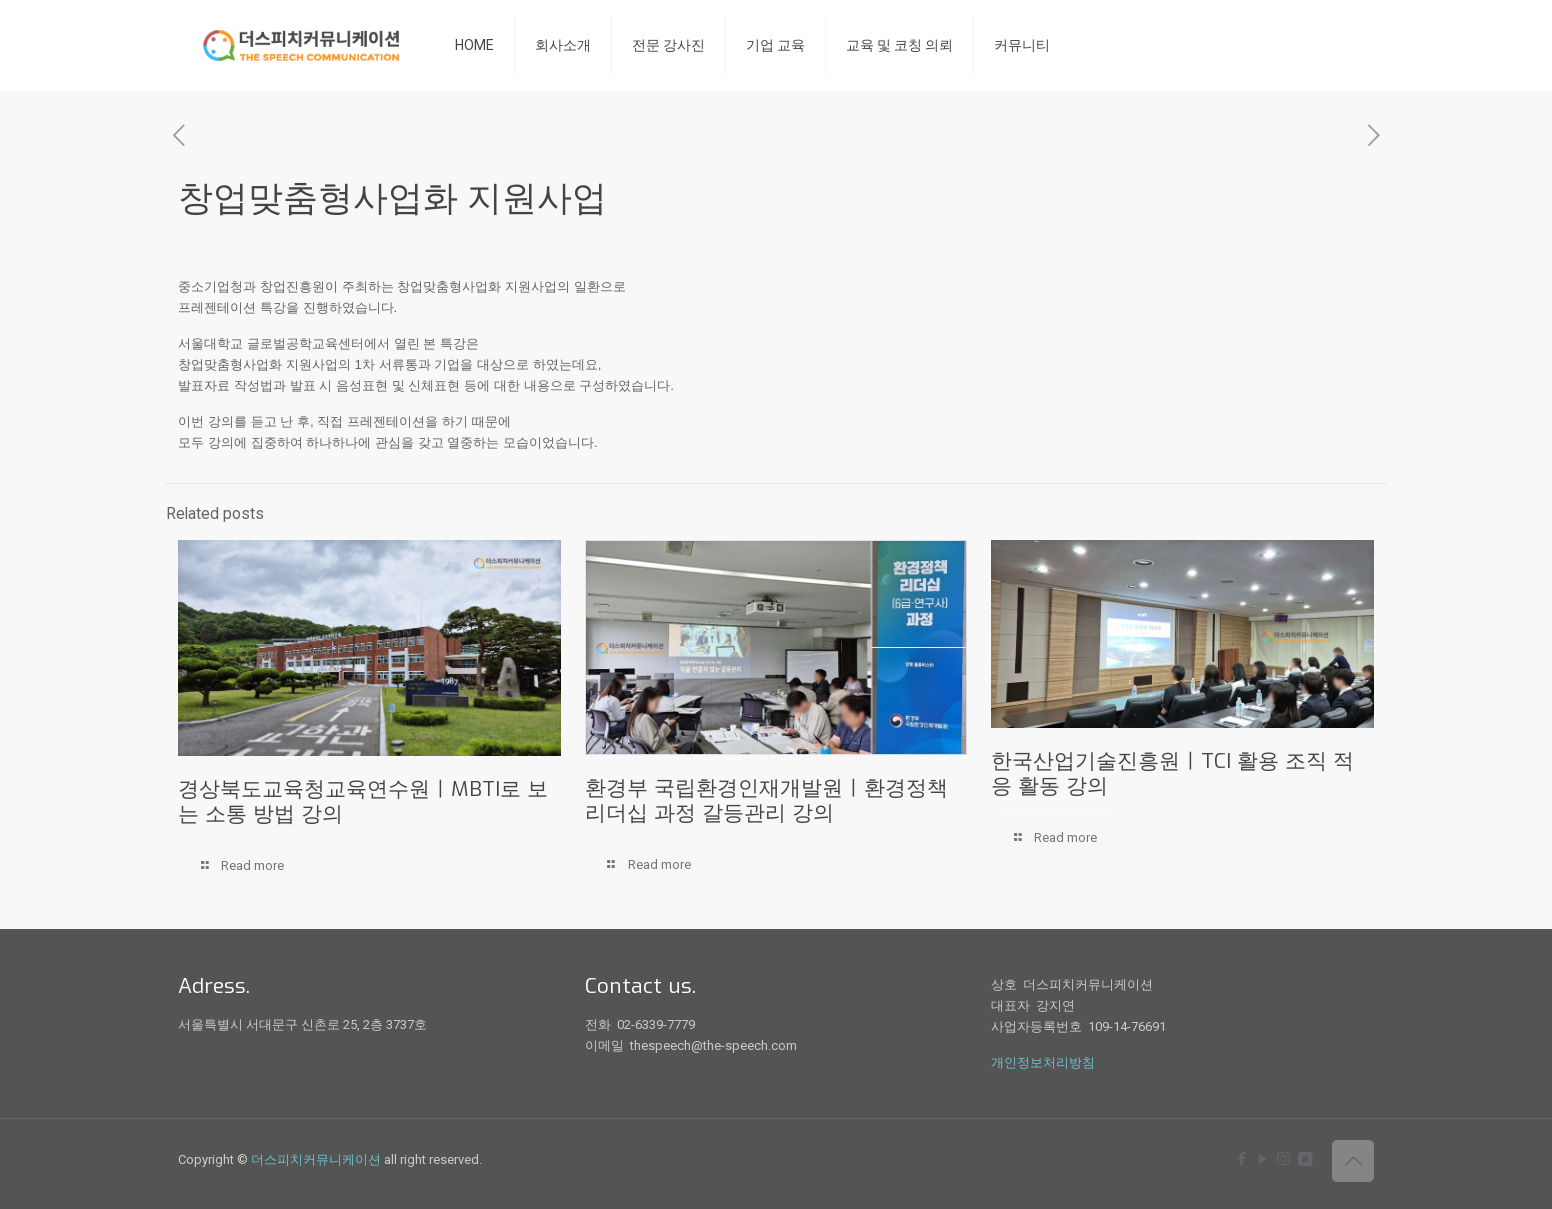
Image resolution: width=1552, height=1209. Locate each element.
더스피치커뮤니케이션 (316, 1159)
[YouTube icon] (1262, 1159)
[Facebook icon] (1241, 1159)
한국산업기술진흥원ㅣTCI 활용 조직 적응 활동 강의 (1172, 773)
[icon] (1304, 1159)
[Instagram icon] (1283, 1159)
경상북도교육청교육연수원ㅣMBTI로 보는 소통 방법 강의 (363, 801)
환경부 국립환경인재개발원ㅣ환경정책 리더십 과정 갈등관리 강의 (766, 800)
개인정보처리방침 (1043, 1062)
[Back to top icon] (1353, 1161)
